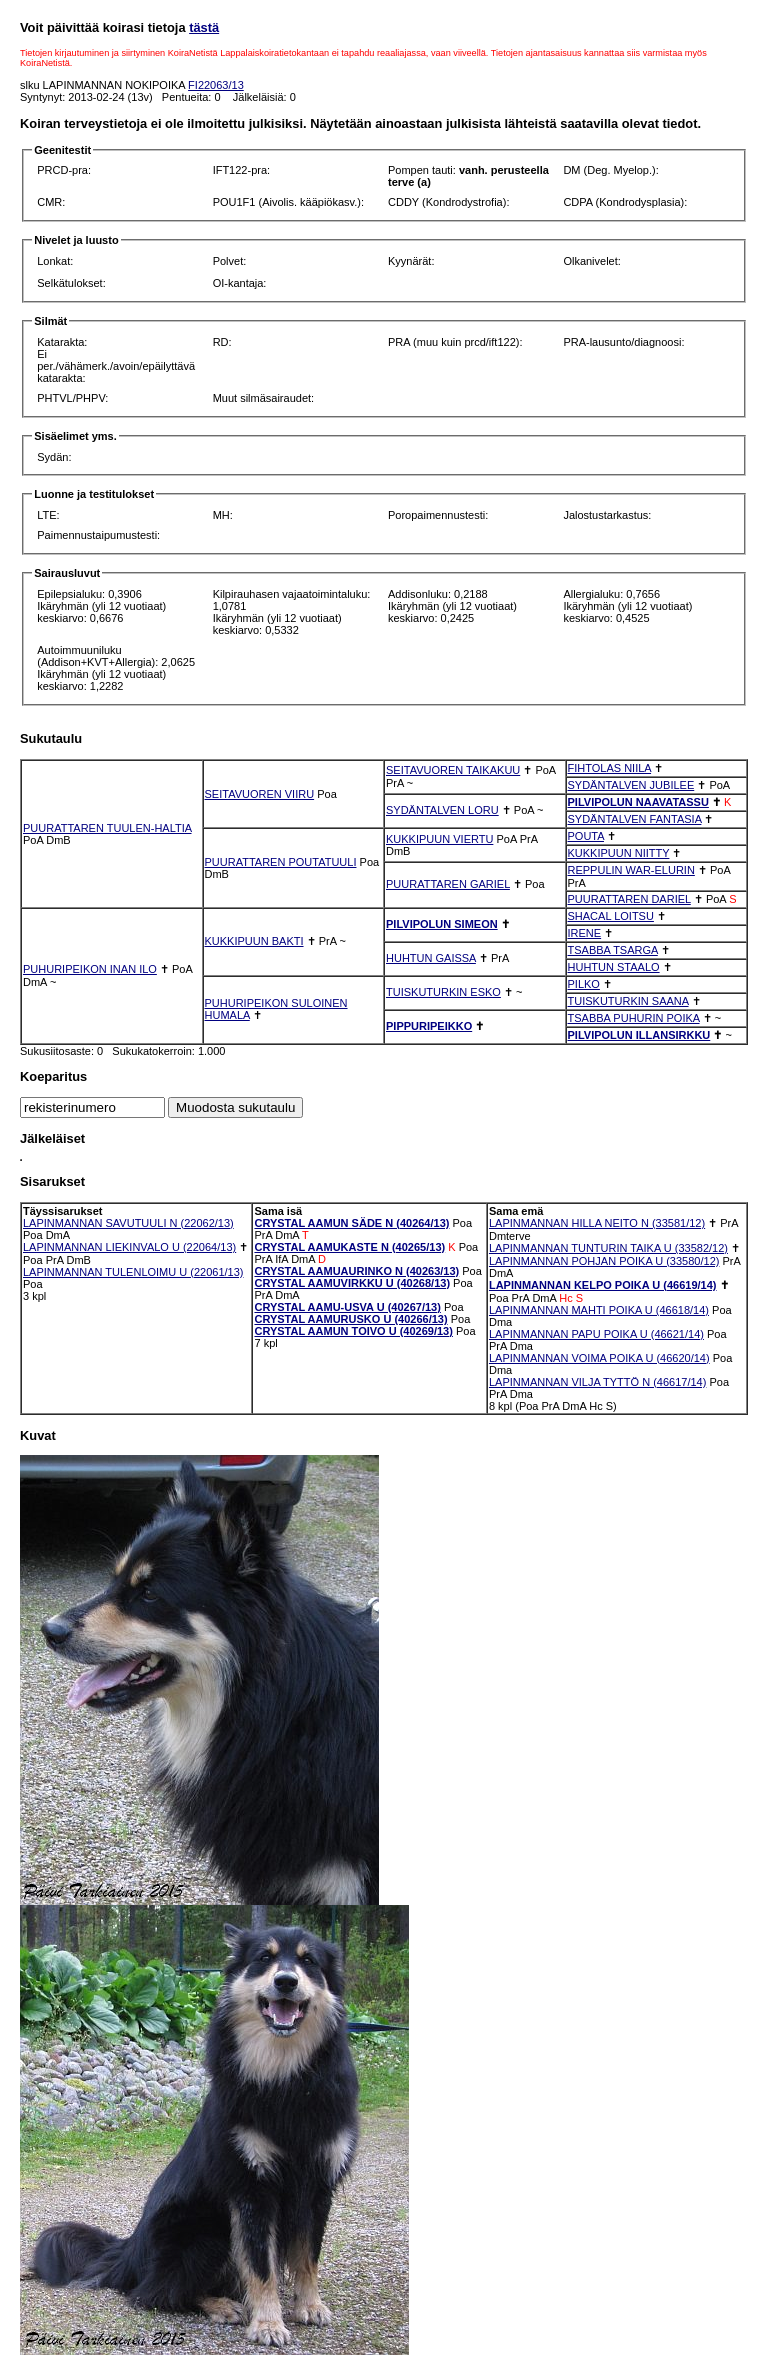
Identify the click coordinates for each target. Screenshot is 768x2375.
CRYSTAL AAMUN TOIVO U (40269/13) (353, 1331)
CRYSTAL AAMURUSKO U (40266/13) (350, 1319)
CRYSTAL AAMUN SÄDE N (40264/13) (351, 1223)
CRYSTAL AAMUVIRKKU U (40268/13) (352, 1283)
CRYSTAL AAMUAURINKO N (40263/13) (356, 1271)
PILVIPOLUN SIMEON (442, 924)
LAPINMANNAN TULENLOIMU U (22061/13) (133, 1272)
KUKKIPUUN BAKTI (254, 941)
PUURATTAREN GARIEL (448, 884)
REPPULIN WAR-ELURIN (631, 870)
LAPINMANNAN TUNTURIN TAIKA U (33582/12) (608, 1248)
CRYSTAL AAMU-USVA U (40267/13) (347, 1307)
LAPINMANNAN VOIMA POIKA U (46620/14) (599, 1358)
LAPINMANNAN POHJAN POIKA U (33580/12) (604, 1261)
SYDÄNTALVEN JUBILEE (631, 785)
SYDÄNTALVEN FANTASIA (635, 819)
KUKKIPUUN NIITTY (619, 853)
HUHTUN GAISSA (431, 958)
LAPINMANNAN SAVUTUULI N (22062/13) (128, 1223)
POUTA (586, 836)
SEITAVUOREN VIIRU (260, 794)
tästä (204, 27)
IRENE (585, 933)
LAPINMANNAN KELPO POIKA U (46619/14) (603, 1285)
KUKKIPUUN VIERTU (439, 839)
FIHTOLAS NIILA (610, 768)
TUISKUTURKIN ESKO (443, 992)
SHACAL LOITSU (611, 916)
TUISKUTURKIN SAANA (628, 1001)
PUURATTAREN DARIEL (629, 899)
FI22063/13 (216, 85)
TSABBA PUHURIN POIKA (634, 1018)
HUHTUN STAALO (614, 967)
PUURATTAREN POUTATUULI (281, 862)
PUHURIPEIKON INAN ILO (90, 969)
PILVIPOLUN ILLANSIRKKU (639, 1035)
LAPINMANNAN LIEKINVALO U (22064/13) (129, 1247)
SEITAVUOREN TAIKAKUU (453, 770)
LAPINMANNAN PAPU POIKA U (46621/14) (596, 1334)
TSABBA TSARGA (613, 950)
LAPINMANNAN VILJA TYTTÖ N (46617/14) (597, 1382)
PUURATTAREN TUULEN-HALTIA (107, 828)
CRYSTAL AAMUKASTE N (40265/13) (349, 1247)
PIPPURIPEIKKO (429, 1026)
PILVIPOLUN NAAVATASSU (638, 802)
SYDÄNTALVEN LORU (442, 810)
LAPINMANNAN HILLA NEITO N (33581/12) (597, 1223)
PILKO (584, 984)
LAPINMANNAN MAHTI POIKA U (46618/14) (599, 1310)
